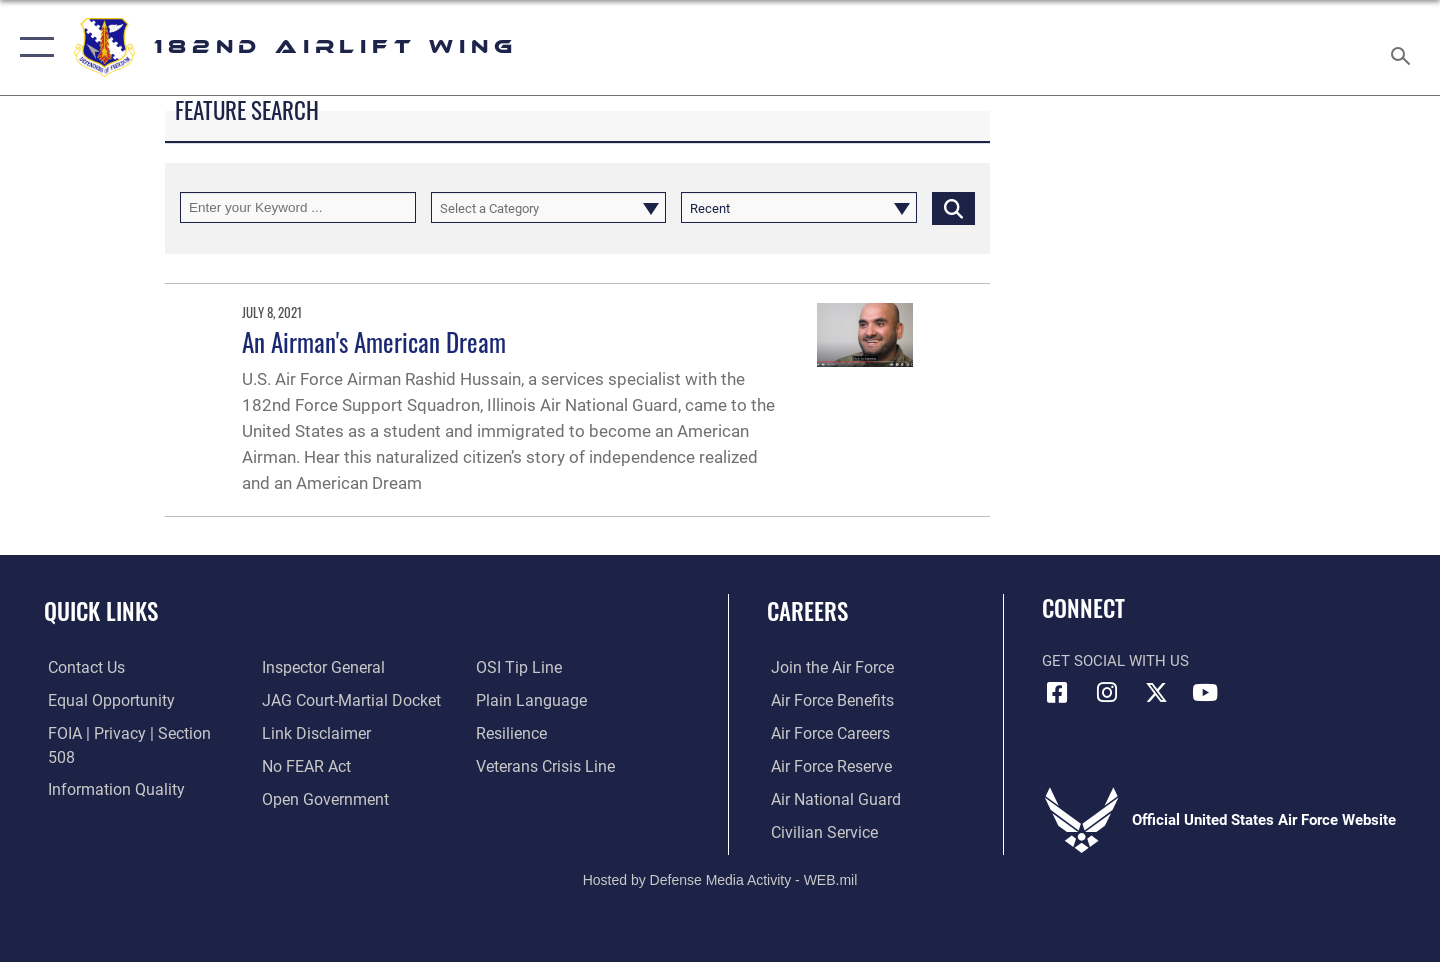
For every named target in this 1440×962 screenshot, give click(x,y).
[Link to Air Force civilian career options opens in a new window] (818, 832)
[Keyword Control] (298, 207)
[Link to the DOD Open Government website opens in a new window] (320, 766)
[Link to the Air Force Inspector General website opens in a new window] (103, 799)
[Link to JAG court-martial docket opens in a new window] (347, 668)
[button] (32, 47)
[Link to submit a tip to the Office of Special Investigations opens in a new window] (301, 799)
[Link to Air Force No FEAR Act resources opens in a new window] (304, 734)
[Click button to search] (953, 207)
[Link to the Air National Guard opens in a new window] (828, 799)
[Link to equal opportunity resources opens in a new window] (103, 701)
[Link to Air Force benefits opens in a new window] (826, 701)
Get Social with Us (1115, 661)
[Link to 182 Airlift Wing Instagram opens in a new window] (1107, 693)
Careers (807, 611)
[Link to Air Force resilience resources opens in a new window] (511, 701)
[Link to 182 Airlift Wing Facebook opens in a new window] (1057, 693)
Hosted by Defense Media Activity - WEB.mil (720, 879)
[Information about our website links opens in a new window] (313, 701)
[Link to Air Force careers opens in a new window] (825, 734)
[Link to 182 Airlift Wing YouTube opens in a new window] (1205, 693)
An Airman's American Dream (374, 341)
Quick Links (101, 611)
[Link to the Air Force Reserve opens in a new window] (826, 766)
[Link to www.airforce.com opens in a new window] (826, 668)
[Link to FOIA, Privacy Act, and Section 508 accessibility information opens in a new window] (135, 734)
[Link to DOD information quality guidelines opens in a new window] (108, 766)
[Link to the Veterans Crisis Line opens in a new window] (544, 734)
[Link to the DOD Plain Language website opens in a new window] (527, 668)
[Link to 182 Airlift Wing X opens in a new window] (1156, 693)
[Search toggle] (1403, 47)
